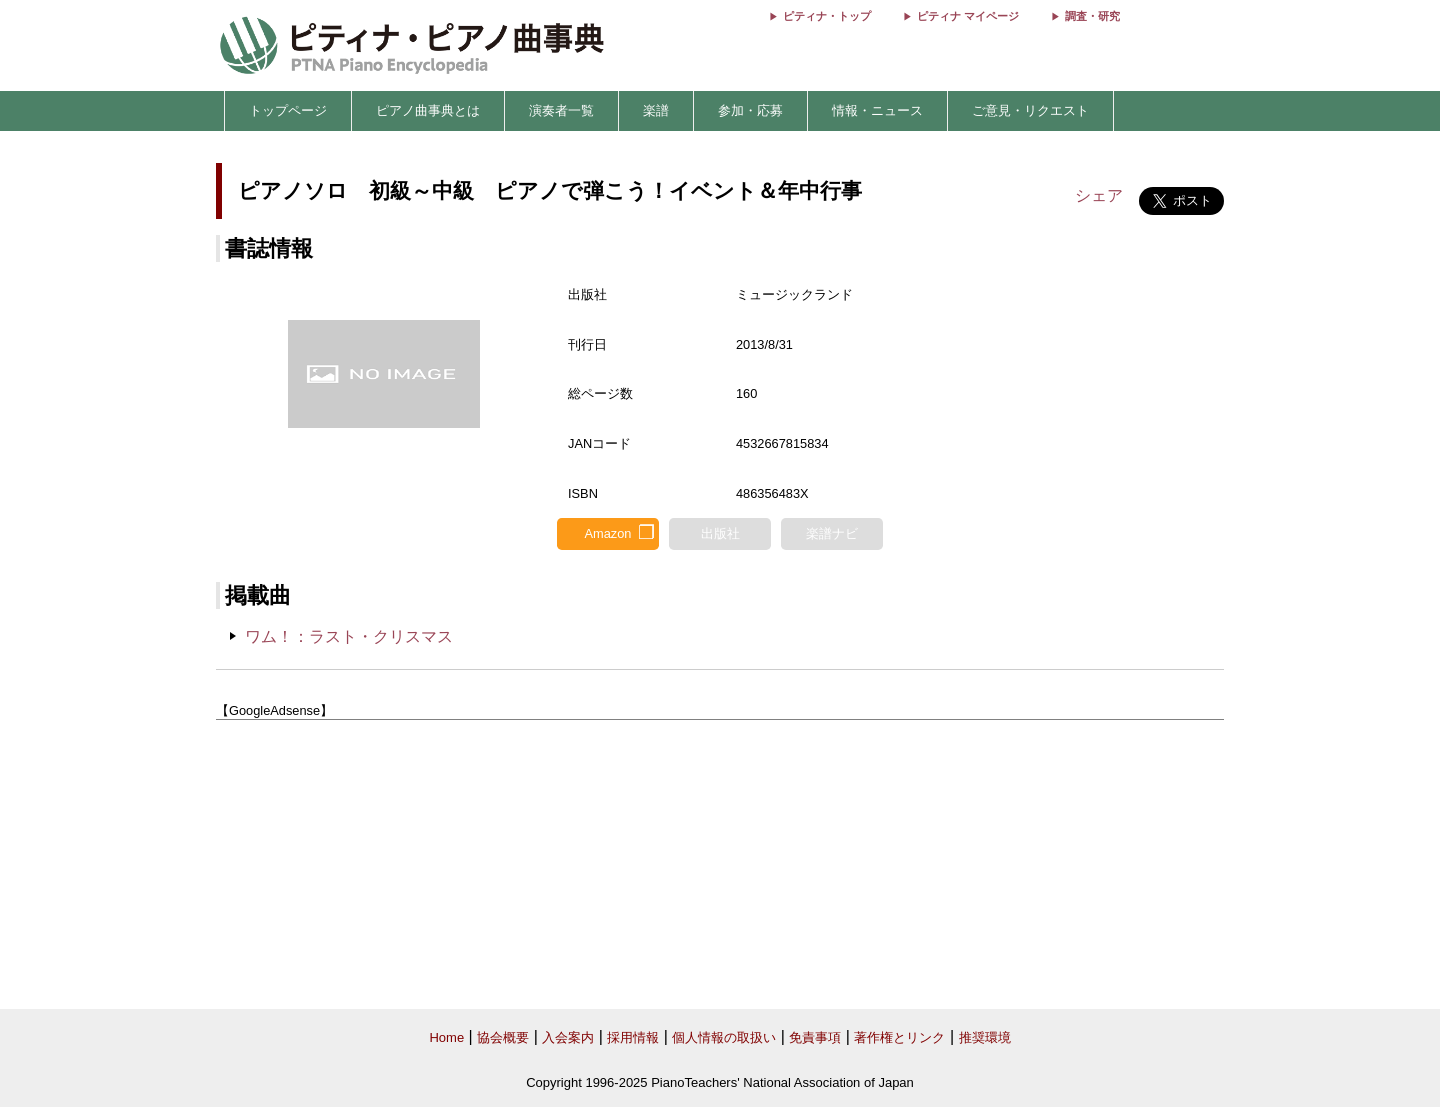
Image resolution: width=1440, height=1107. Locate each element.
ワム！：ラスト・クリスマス (349, 636)
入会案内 (568, 1037)
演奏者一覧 (561, 110)
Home (446, 1037)
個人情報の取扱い (724, 1037)
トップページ (288, 110)
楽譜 (656, 110)
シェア (1099, 195)
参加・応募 (750, 110)
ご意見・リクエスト (1030, 110)
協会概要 (503, 1037)
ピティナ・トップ (827, 16)
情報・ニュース (877, 110)
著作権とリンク (899, 1037)
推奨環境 (985, 1037)
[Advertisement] (720, 865)
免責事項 (815, 1037)
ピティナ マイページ (968, 16)
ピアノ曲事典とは (428, 110)
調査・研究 (1092, 16)
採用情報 (633, 1037)
